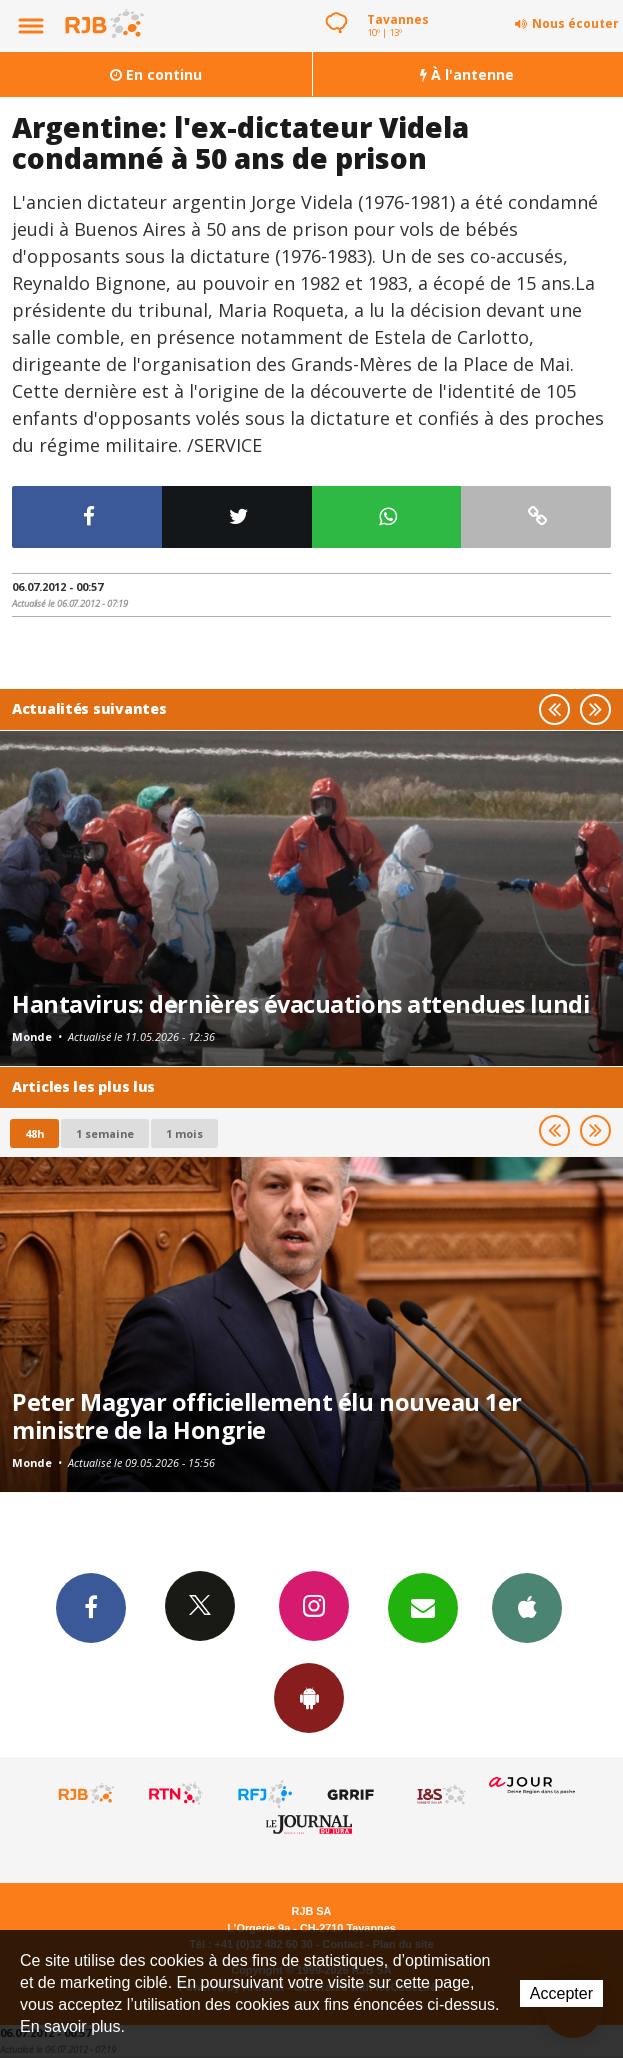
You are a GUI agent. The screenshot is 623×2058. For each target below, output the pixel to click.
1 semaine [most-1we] (105, 1133)
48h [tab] (34, 1133)
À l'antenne (467, 74)
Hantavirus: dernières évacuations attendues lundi (300, 1004)
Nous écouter (575, 23)
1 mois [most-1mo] (184, 1133)
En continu (156, 74)
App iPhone (527, 1607)
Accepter (561, 1993)
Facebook (91, 1607)
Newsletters (423, 1607)
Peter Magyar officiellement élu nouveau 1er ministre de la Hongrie (267, 1416)
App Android (309, 1697)
